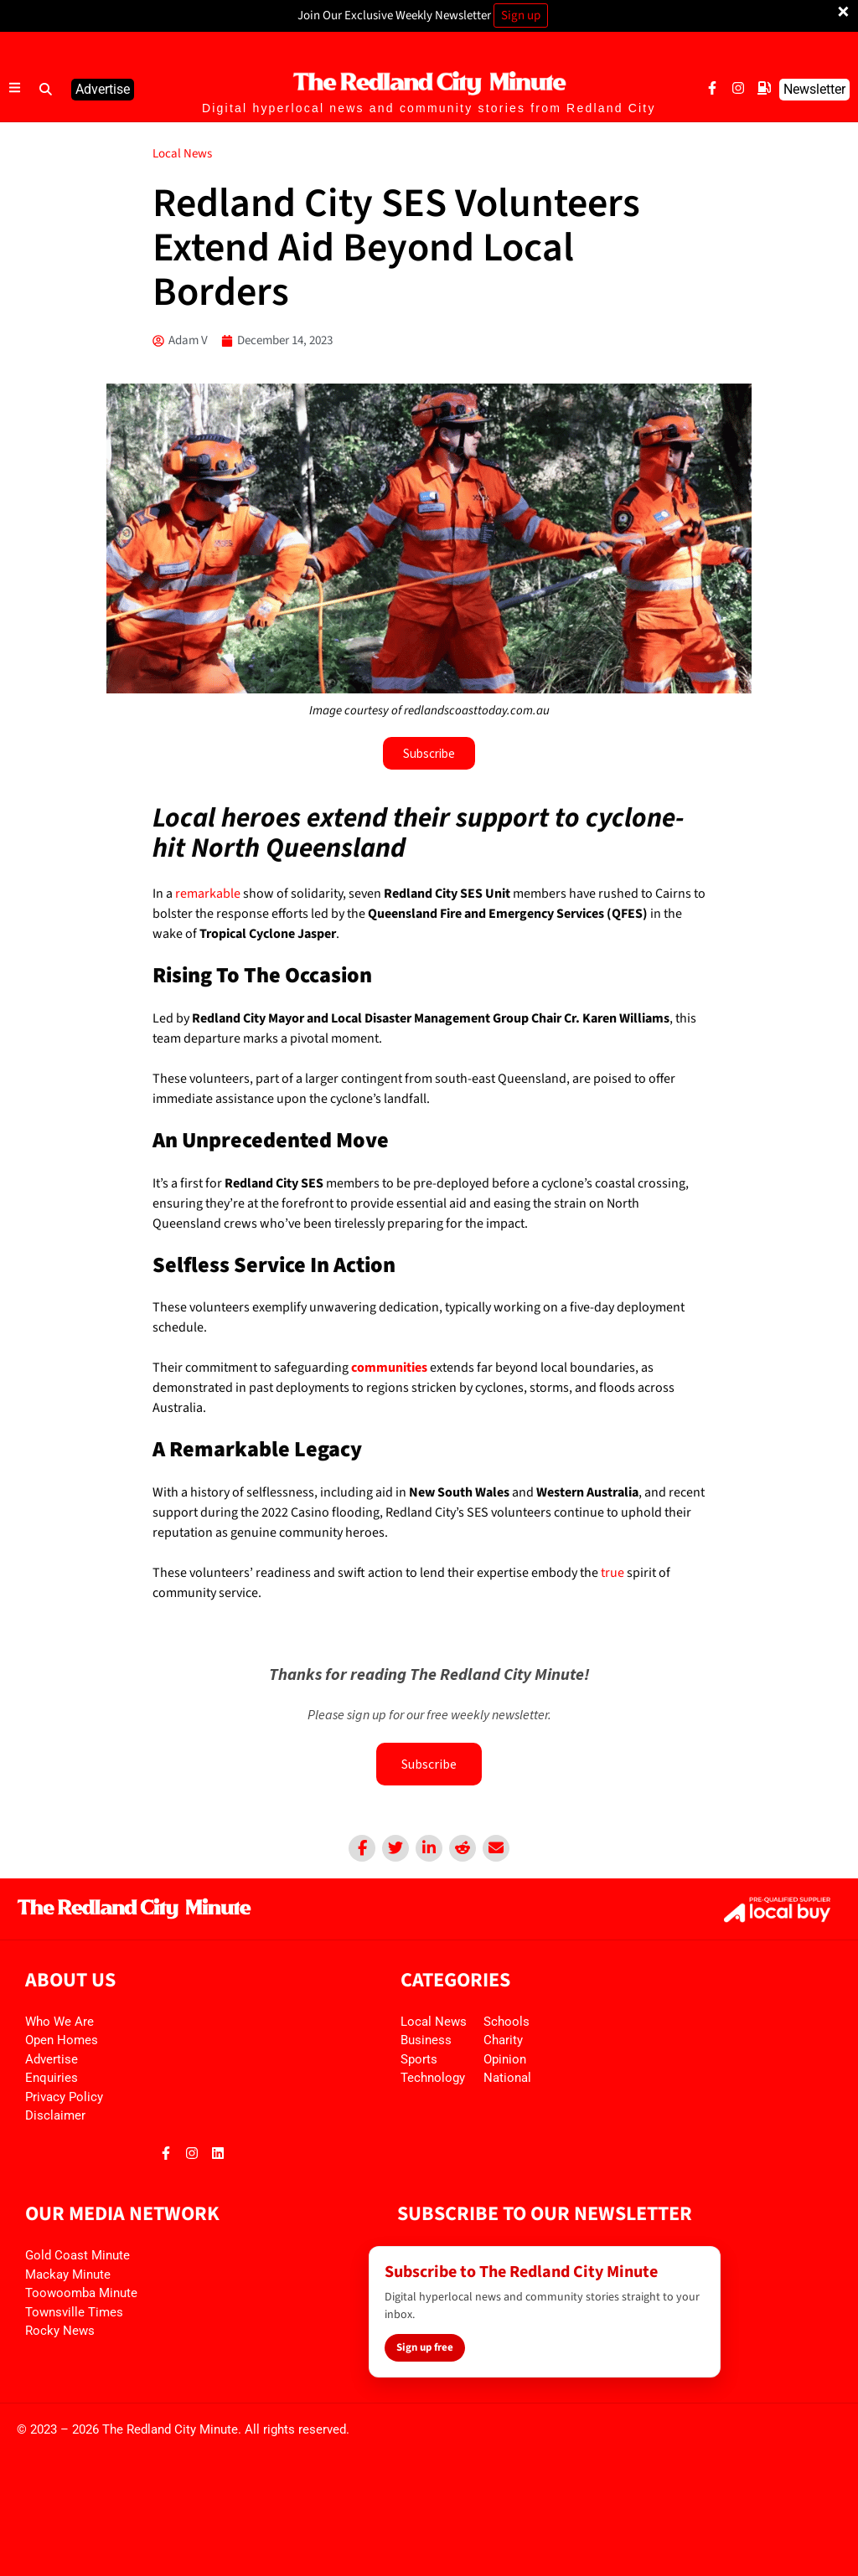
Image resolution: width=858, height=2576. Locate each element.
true (611, 1573)
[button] (46, 89)
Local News (182, 153)
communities (389, 1367)
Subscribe (429, 1763)
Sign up (520, 15)
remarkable (207, 893)
